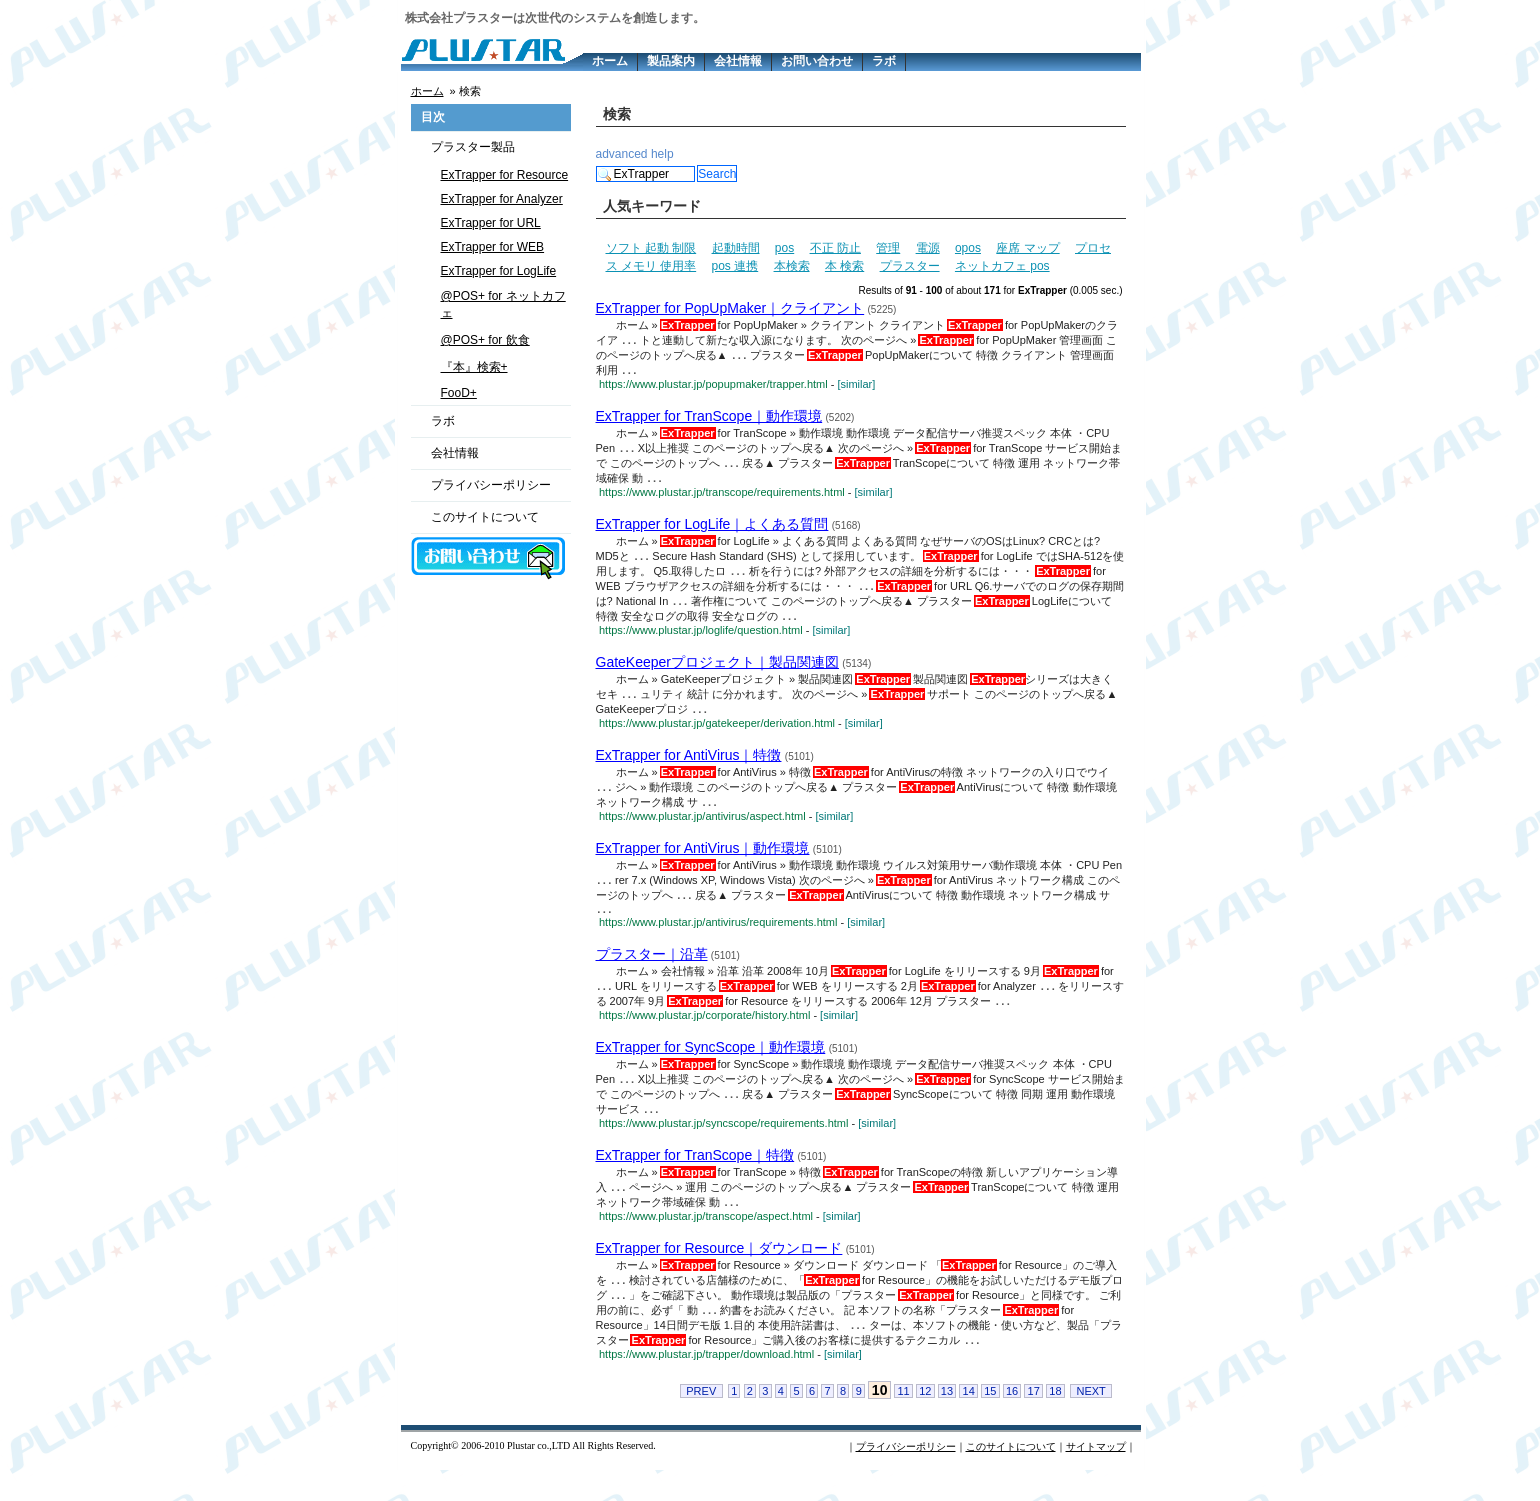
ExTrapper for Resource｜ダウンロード (719, 1274)
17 (1034, 1422)
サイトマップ (1096, 1477)
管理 (888, 248)
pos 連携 (735, 266)
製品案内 (671, 61)
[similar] (856, 387)
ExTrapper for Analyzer (502, 199)
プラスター (910, 266)
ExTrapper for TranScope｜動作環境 (709, 419)
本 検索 (844, 266)
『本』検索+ (474, 367)
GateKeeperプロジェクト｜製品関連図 (718, 673)
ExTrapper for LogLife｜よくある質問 (712, 530)
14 (969, 1422)
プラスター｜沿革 (652, 973)
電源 (928, 248)
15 (990, 1422)
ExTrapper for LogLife (499, 271)
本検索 (792, 266)
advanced (622, 154)
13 (947, 1422)
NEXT (1090, 1422)
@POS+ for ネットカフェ (503, 304)
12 (925, 1422)
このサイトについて (485, 517)
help (662, 154)
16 (1012, 1422)
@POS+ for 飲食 (485, 340)
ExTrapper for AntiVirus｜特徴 (689, 768)
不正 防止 (835, 248)
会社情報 (738, 61)
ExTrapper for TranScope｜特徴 (695, 1179)
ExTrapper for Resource (505, 175)
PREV (701, 1422)
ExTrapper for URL (491, 223)
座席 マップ (1027, 248)
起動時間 (736, 248)
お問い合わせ (817, 61)
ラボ (884, 61)
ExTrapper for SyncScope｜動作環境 (711, 1068)
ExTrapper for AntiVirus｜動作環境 (703, 863)
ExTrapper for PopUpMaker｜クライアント (730, 308)
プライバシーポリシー (491, 485)
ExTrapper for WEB (493, 247)
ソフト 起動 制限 (651, 248)
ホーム (610, 61)
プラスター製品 (473, 147)
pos (784, 248)
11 (903, 1422)
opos (968, 248)
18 (1055, 1422)
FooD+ (459, 393)
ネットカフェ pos (1002, 266)
